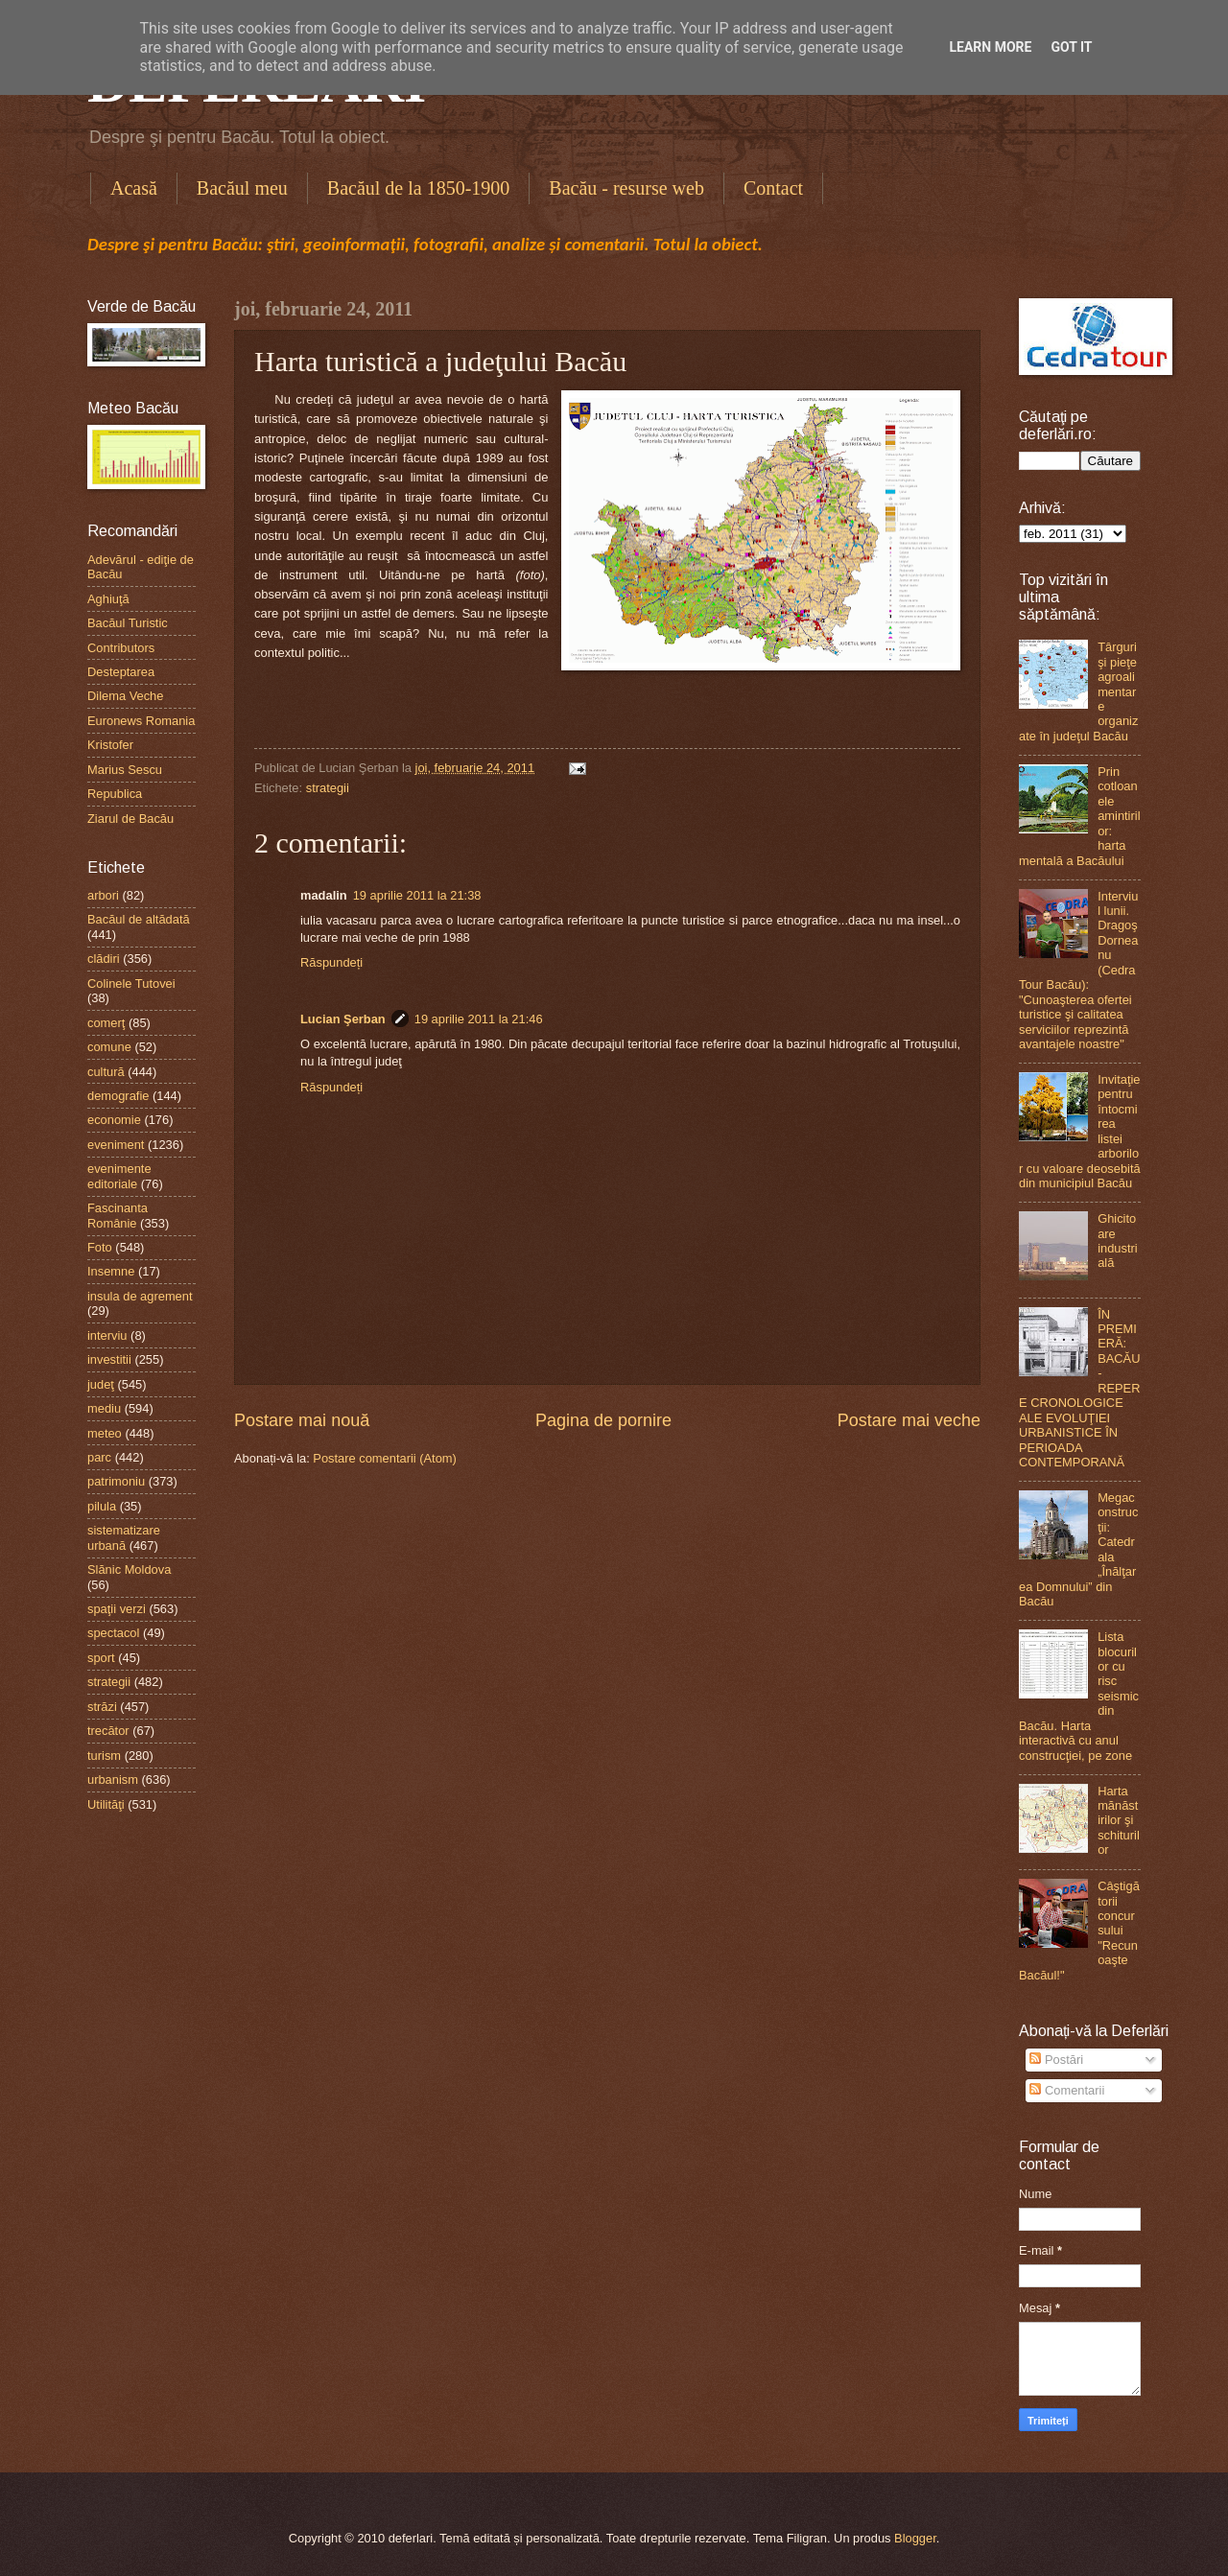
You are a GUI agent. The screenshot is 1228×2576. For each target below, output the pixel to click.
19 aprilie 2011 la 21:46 (478, 1019)
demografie (118, 1096)
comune (109, 1047)
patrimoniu (116, 1481)
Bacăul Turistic (127, 623)
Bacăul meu (242, 188)
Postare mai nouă (301, 1420)
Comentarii (1066, 2090)
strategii (327, 788)
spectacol (113, 1633)
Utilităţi (106, 1804)
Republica (114, 793)
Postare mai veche (909, 1420)
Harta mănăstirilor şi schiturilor (1119, 1821)
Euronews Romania (141, 721)
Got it (1071, 47)
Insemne (110, 1271)
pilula (101, 1506)
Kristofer (110, 745)
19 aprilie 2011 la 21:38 (417, 895)
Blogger (915, 2538)
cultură (106, 1072)
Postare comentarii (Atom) (385, 1458)
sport (101, 1658)
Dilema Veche (125, 696)
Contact (773, 188)
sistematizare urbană (123, 1537)
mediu (104, 1408)
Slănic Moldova (129, 1569)
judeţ (100, 1384)
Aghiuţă (108, 599)
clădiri (103, 958)
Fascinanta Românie (117, 1215)
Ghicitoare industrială (1118, 1240)
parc (99, 1457)
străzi (102, 1706)
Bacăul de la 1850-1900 (418, 188)
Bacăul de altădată (138, 919)
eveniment (115, 1144)
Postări (1056, 2059)
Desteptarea (120, 672)
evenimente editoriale (119, 1175)
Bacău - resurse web (626, 188)
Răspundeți (331, 962)
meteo (104, 1433)
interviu (107, 1335)
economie (114, 1119)
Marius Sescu (124, 769)
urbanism (112, 1779)
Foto (99, 1247)
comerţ (106, 1023)
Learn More (990, 47)
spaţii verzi (116, 1609)
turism (104, 1755)
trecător (108, 1730)
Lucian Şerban (343, 1019)
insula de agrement (140, 1296)
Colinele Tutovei (131, 983)
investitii (109, 1359)
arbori (103, 895)
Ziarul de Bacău (130, 818)
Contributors (120, 648)
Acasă (133, 188)
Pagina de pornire (603, 1420)
